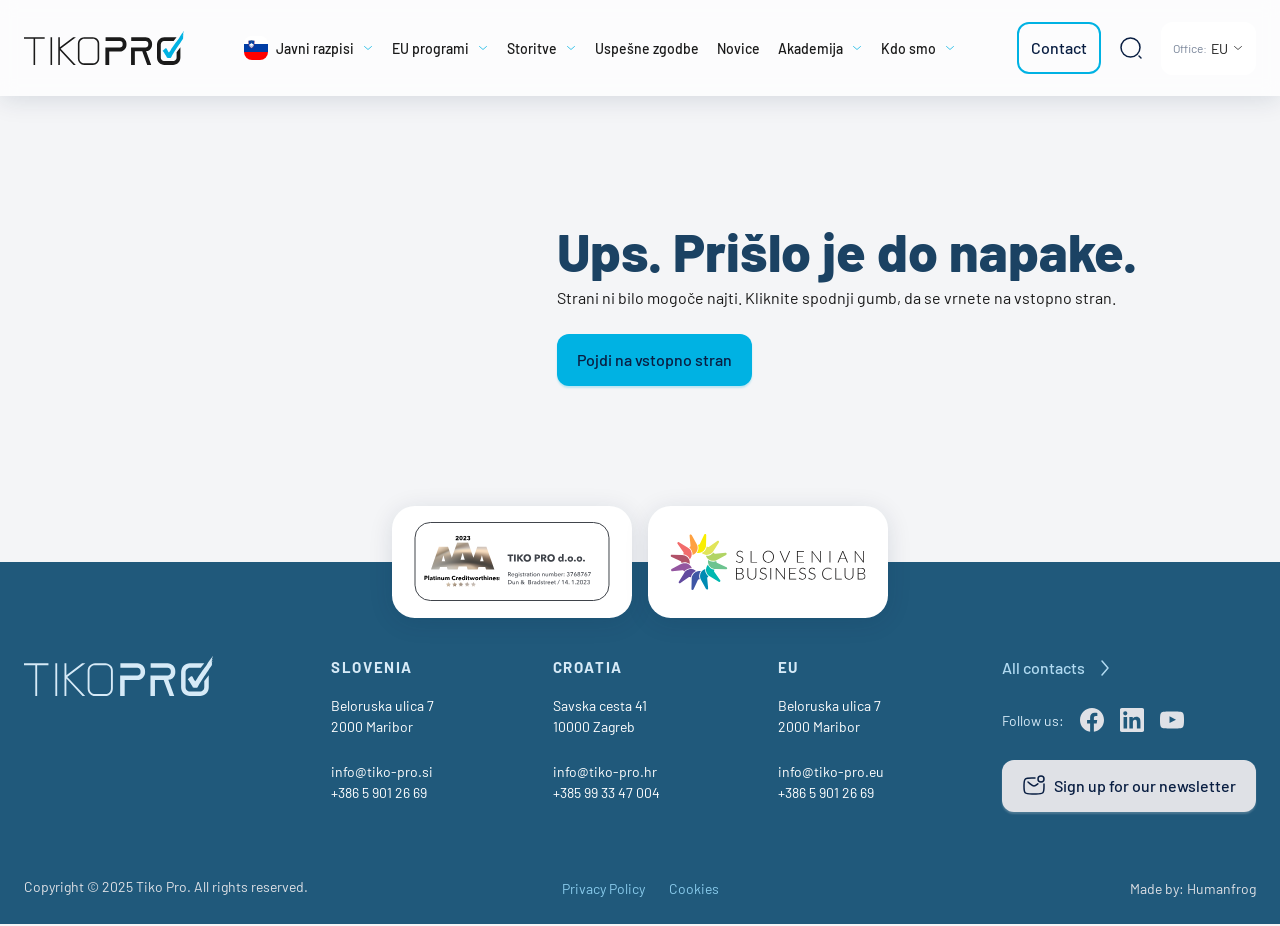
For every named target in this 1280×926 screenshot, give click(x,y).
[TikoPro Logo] (104, 48)
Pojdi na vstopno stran (654, 359)
